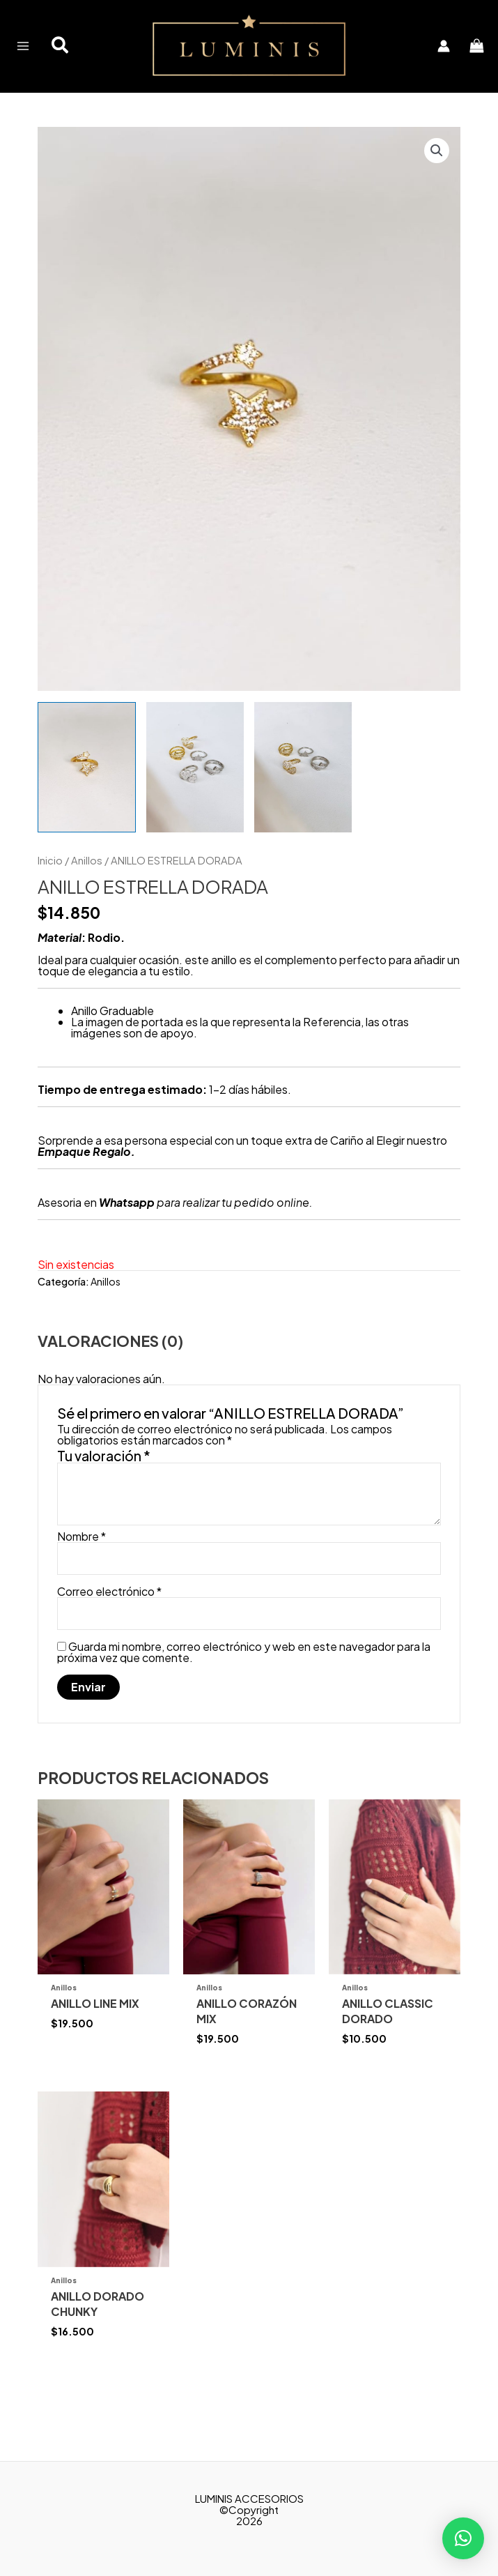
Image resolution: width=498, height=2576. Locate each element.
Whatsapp (127, 1234)
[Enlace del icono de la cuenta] (437, 62)
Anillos (86, 892)
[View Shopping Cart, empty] (471, 62)
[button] (66, 63)
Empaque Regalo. (86, 1183)
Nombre (81, 1568)
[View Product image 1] (86, 799)
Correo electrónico (109, 1623)
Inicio (50, 892)
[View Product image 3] (303, 799)
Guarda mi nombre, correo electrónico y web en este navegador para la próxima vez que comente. (243, 1684)
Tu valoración (103, 1487)
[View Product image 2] (195, 799)
